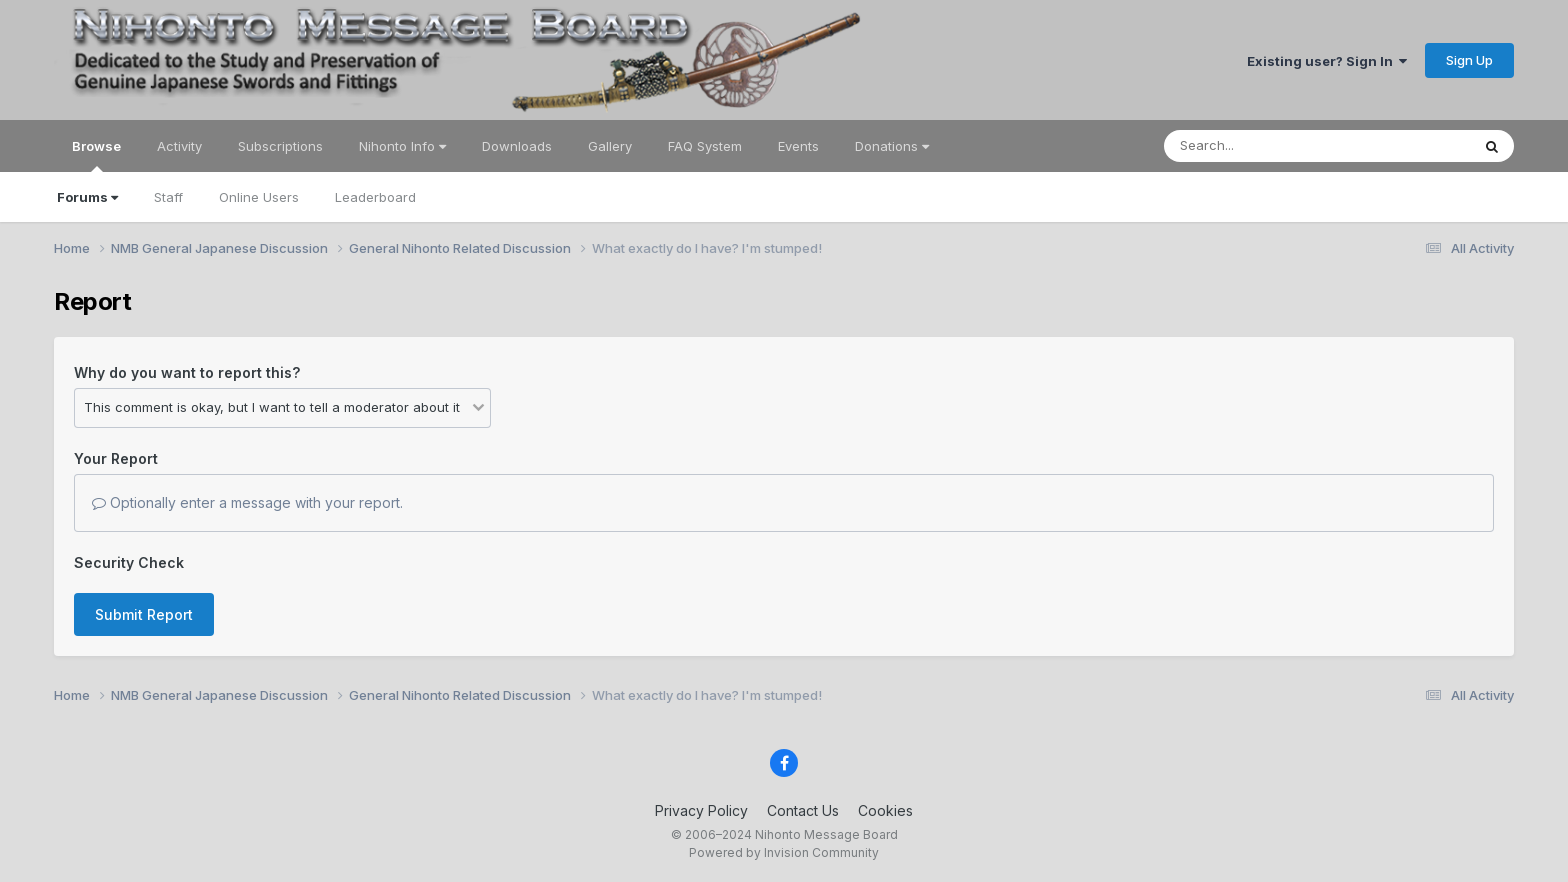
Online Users (259, 197)
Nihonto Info (402, 146)
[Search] (1262, 146)
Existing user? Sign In (1327, 61)
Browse (96, 155)
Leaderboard (375, 197)
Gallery (610, 146)
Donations (892, 146)
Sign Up (1469, 60)
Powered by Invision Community (784, 852)
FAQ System (705, 146)
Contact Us (803, 810)
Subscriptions (280, 146)
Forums (87, 197)
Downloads (517, 146)
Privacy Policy (701, 810)
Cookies (885, 810)
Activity (179, 146)
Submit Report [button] (144, 614)
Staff (168, 197)
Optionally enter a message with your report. (247, 502)
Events (798, 146)
